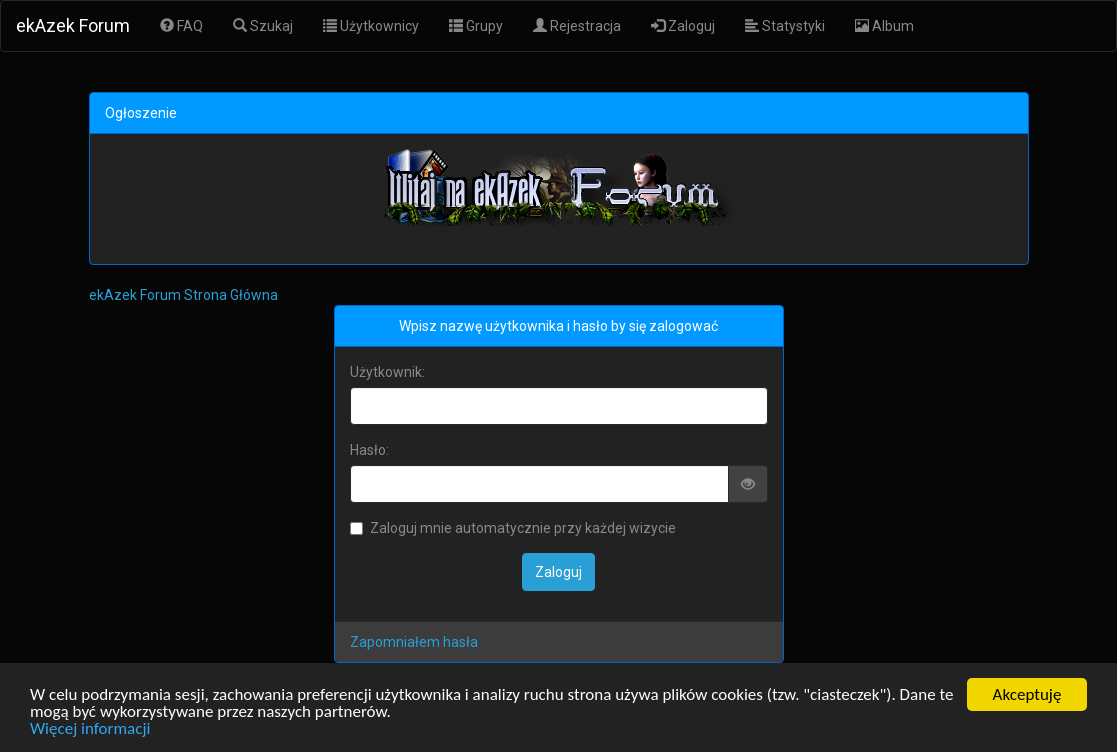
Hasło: (369, 450)
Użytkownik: (387, 372)
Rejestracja (577, 26)
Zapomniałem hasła (414, 642)
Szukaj (263, 26)
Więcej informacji (90, 729)
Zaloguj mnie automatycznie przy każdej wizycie (513, 528)
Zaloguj (683, 26)
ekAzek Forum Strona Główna (183, 295)
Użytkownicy (371, 26)
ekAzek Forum (73, 25)
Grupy (476, 26)
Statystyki (785, 26)
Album (884, 26)
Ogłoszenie (141, 113)
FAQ (181, 26)
